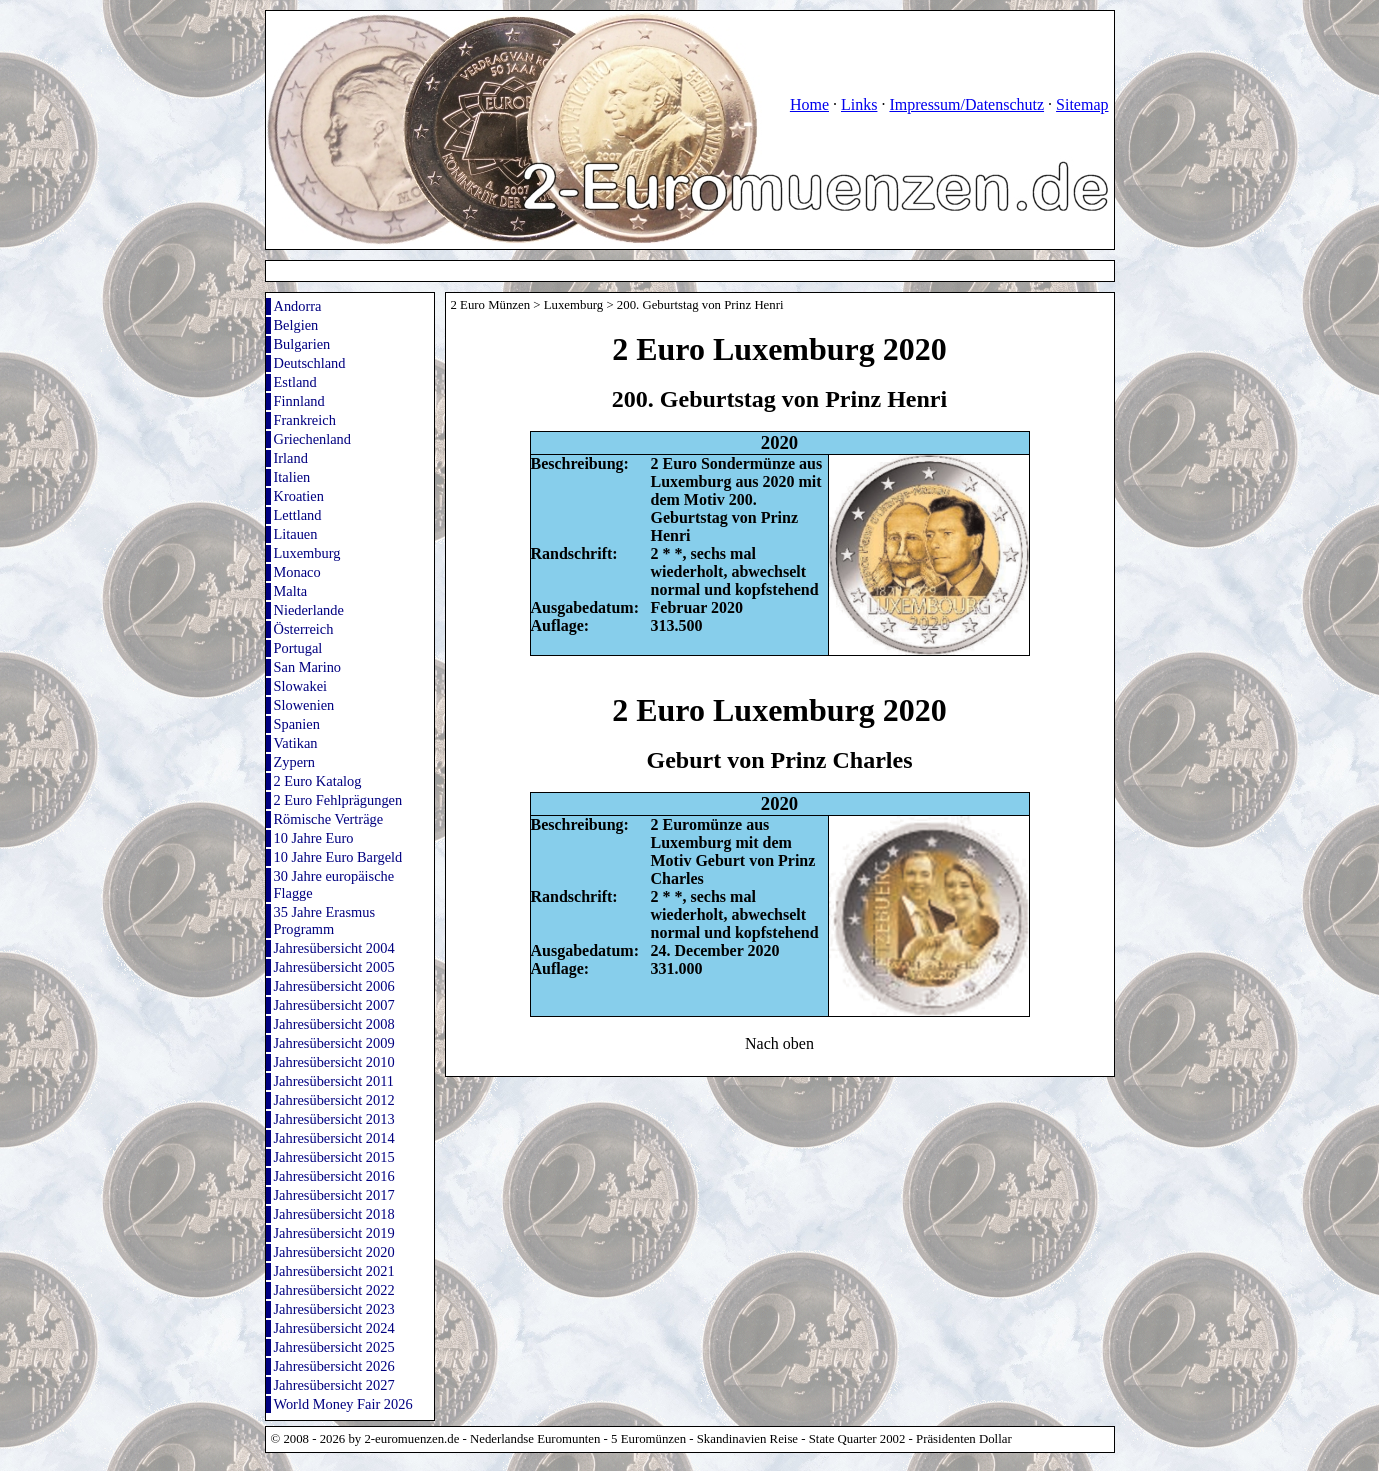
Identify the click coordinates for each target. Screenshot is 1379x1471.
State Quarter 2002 (857, 1439)
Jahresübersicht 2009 (334, 1043)
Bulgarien (302, 344)
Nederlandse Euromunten (535, 1439)
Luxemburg (307, 553)
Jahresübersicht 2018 (334, 1214)
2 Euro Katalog (318, 781)
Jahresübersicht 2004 (334, 948)
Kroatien (299, 496)
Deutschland (310, 363)
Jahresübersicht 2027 (334, 1385)
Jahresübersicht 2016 (334, 1176)
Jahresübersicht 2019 (334, 1233)
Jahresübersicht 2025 (334, 1347)
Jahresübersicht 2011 (334, 1081)
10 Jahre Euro (314, 838)
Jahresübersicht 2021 (334, 1271)
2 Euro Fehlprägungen (338, 800)
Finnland (299, 401)
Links (859, 104)
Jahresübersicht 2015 (334, 1157)
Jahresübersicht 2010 (334, 1062)
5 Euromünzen (648, 1439)
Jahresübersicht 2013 (334, 1119)
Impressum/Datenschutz (966, 104)
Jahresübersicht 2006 (334, 986)
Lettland (298, 515)
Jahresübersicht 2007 (334, 1005)
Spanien (297, 724)
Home (809, 104)
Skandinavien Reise (747, 1439)
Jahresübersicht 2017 (334, 1195)
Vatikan (296, 743)
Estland (295, 382)
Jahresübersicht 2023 (334, 1309)
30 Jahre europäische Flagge (334, 884)
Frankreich (305, 420)
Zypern (295, 762)
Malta (291, 591)
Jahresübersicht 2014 (334, 1138)
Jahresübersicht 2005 (334, 967)
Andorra (298, 306)
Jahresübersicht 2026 (334, 1366)
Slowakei (301, 686)
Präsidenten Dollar (964, 1439)
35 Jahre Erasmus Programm (325, 920)
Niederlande (309, 610)
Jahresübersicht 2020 (334, 1252)
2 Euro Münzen (491, 305)
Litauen (296, 534)
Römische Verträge (329, 819)
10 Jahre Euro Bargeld (338, 857)
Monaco (297, 572)
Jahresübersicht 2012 (334, 1100)
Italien (292, 477)
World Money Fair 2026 (343, 1404)
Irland (291, 458)
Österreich (304, 629)
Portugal (298, 648)
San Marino (308, 667)
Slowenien (304, 705)
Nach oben (779, 1043)
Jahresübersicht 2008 (334, 1024)
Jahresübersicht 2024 (334, 1328)
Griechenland (313, 439)
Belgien (296, 325)
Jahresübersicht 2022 (334, 1290)
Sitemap (1082, 104)
